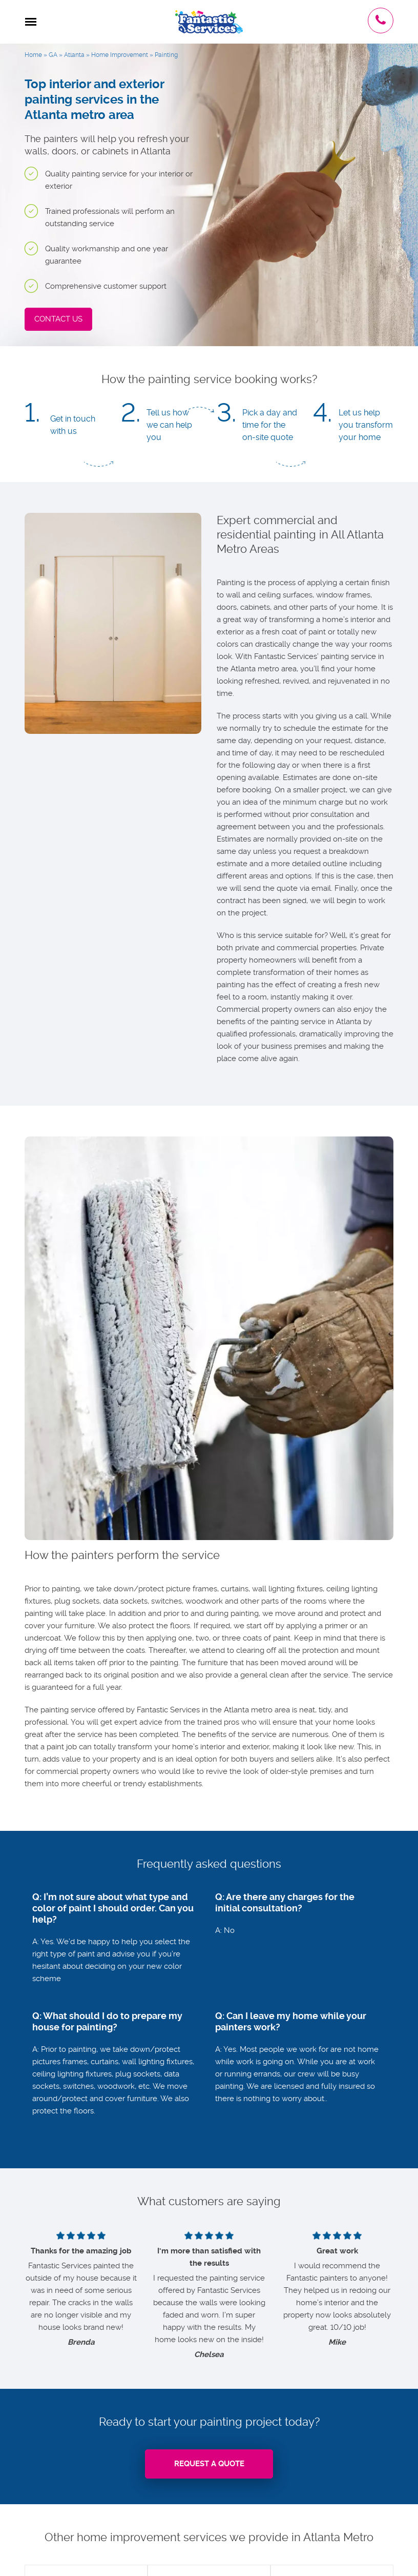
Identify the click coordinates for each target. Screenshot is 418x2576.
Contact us (58, 319)
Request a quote (209, 2463)
